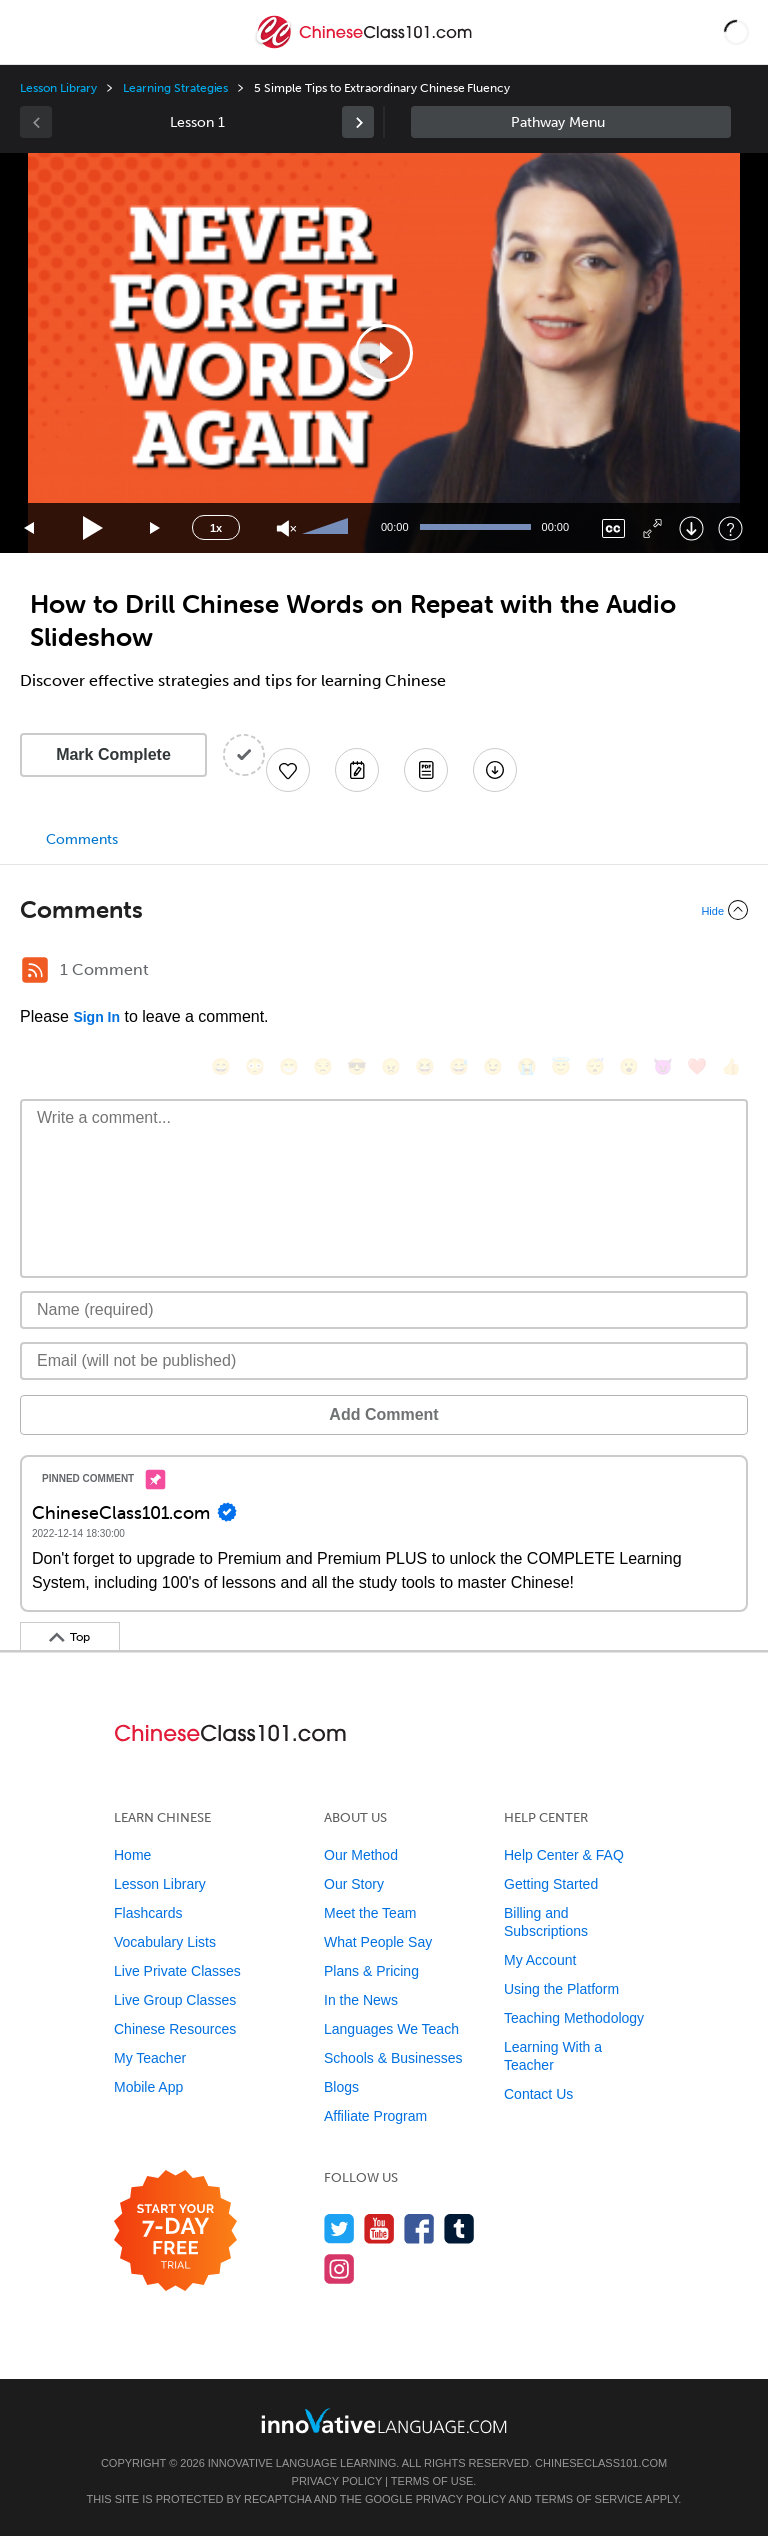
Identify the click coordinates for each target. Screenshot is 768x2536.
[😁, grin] (289, 1066)
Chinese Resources (175, 2029)
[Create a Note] (357, 770)
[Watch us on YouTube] (379, 2228)
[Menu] (32, 32)
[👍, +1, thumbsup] (731, 1066)
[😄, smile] (221, 1066)
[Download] (691, 528)
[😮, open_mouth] (629, 1066)
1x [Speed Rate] (216, 528)
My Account (540, 1960)
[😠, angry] (391, 1066)
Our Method (361, 1855)
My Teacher (150, 2058)
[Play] (93, 528)
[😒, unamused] (323, 1066)
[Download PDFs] (426, 770)
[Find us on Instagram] (339, 2268)
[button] (736, 32)
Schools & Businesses (393, 2058)
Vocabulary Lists (165, 1942)
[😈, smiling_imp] (663, 1066)
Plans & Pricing (371, 1971)
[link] (358, 122)
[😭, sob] (527, 1066)
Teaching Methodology (574, 2018)
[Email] (384, 1361)
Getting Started (551, 1884)
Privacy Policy (337, 2481)
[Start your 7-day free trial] (175, 2231)
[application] (384, 353)
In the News (361, 2000)
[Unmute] (286, 528)
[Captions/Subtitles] (613, 528)
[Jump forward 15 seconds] (156, 528)
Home (132, 1855)
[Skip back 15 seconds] (30, 528)
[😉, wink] (493, 1066)
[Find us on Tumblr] (459, 2228)
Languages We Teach (391, 2029)
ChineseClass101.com (601, 2463)
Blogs (341, 2087)
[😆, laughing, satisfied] (425, 1066)
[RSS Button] (35, 970)
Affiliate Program (375, 2116)
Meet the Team (370, 1913)
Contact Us (538, 2094)
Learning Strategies (175, 88)
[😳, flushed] (255, 1066)
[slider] (328, 528)
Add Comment (383, 1414)
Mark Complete (113, 754)
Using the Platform (561, 1989)
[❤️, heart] (697, 1066)
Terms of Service (589, 2499)
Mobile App (148, 2087)
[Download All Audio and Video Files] (495, 770)
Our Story (354, 1884)
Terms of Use (432, 2481)
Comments (82, 839)
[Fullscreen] (652, 528)
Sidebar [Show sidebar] (571, 122)
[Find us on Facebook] (419, 2228)
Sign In (96, 1017)
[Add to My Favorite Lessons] (288, 770)
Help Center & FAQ (564, 1855)
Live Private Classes (177, 1971)
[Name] (384, 1310)
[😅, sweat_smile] (459, 1066)
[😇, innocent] (561, 1066)
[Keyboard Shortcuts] (730, 528)
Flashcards (148, 1913)
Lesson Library (58, 88)
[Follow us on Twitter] (339, 2228)
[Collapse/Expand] (384, 910)
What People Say (378, 1942)
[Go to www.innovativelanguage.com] (384, 2420)
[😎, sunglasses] (357, 1066)
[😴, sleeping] (595, 1066)
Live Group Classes (175, 2000)
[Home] (365, 46)
